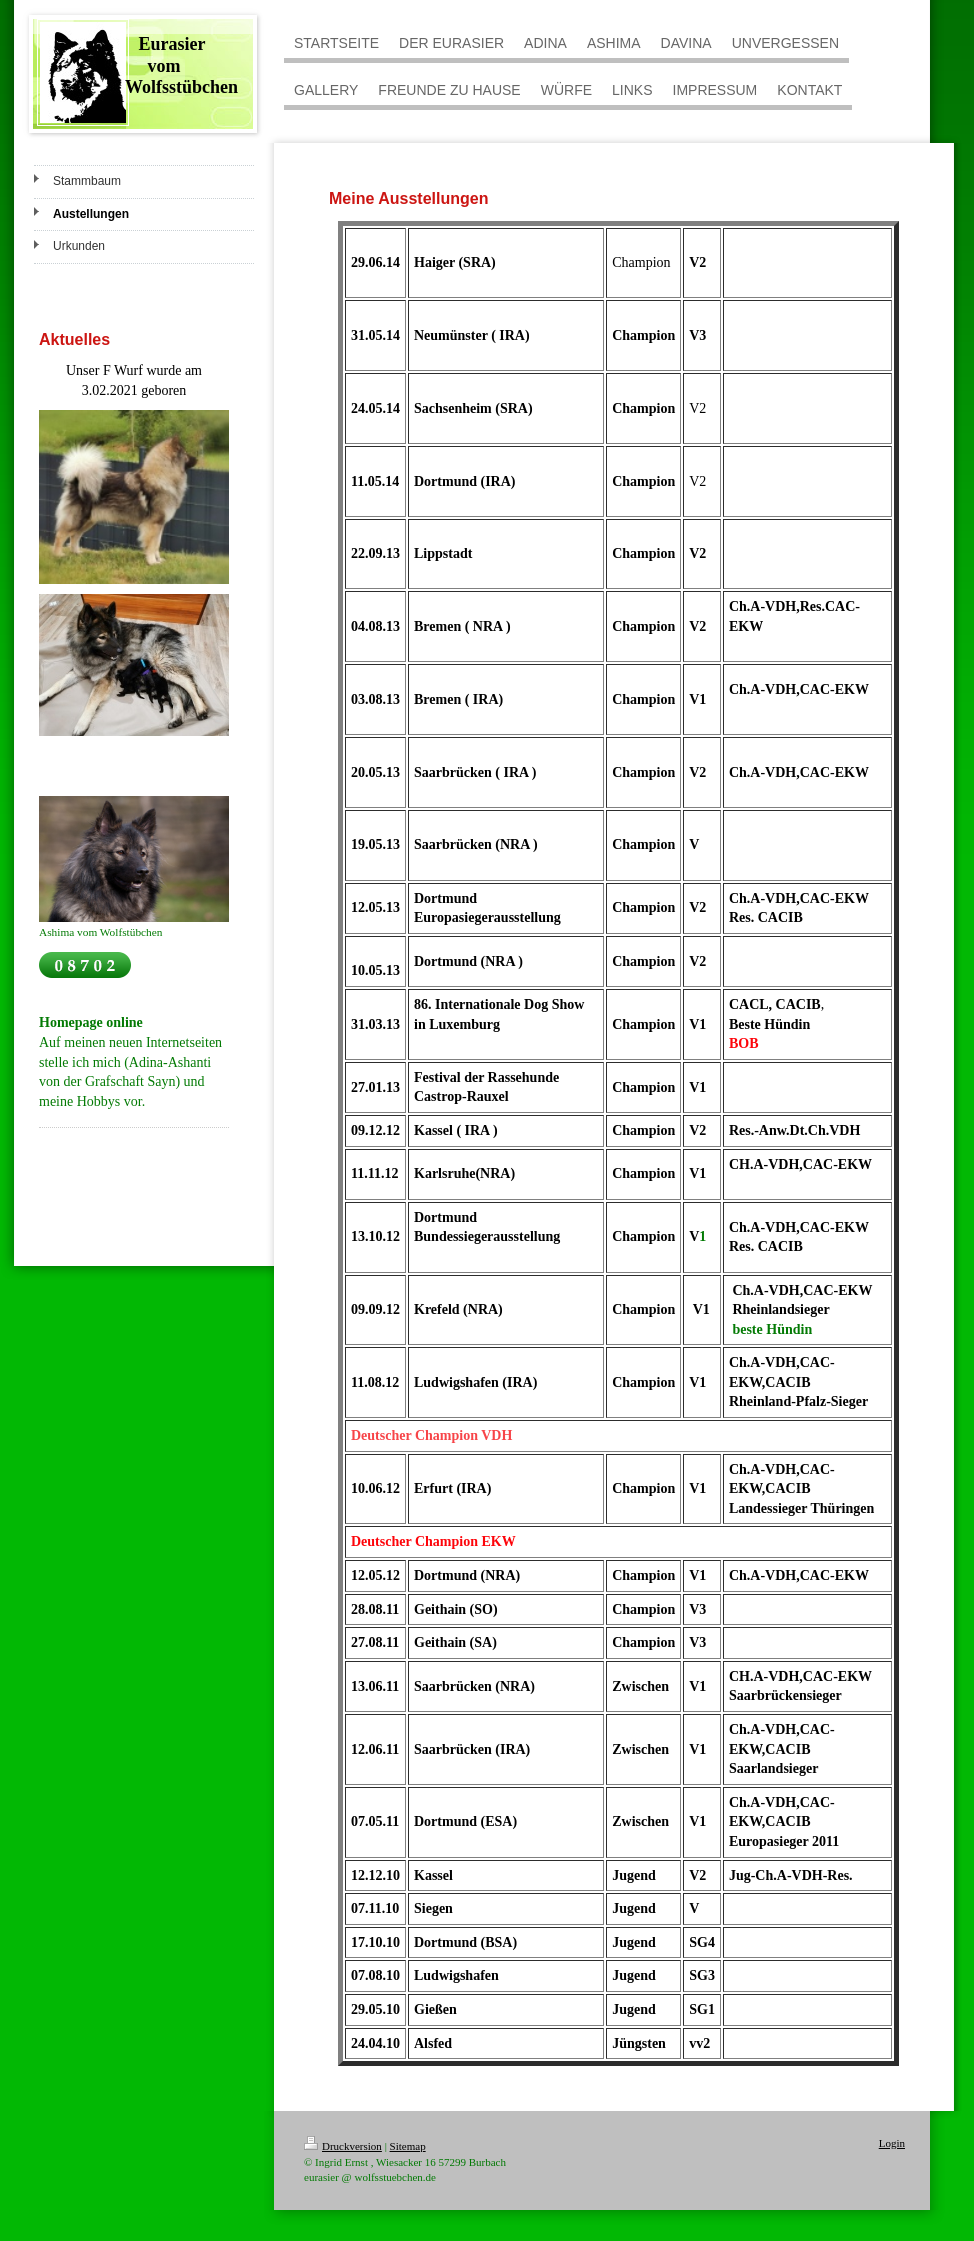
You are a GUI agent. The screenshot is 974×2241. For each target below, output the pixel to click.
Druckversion (343, 2146)
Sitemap (408, 2146)
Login (892, 2143)
